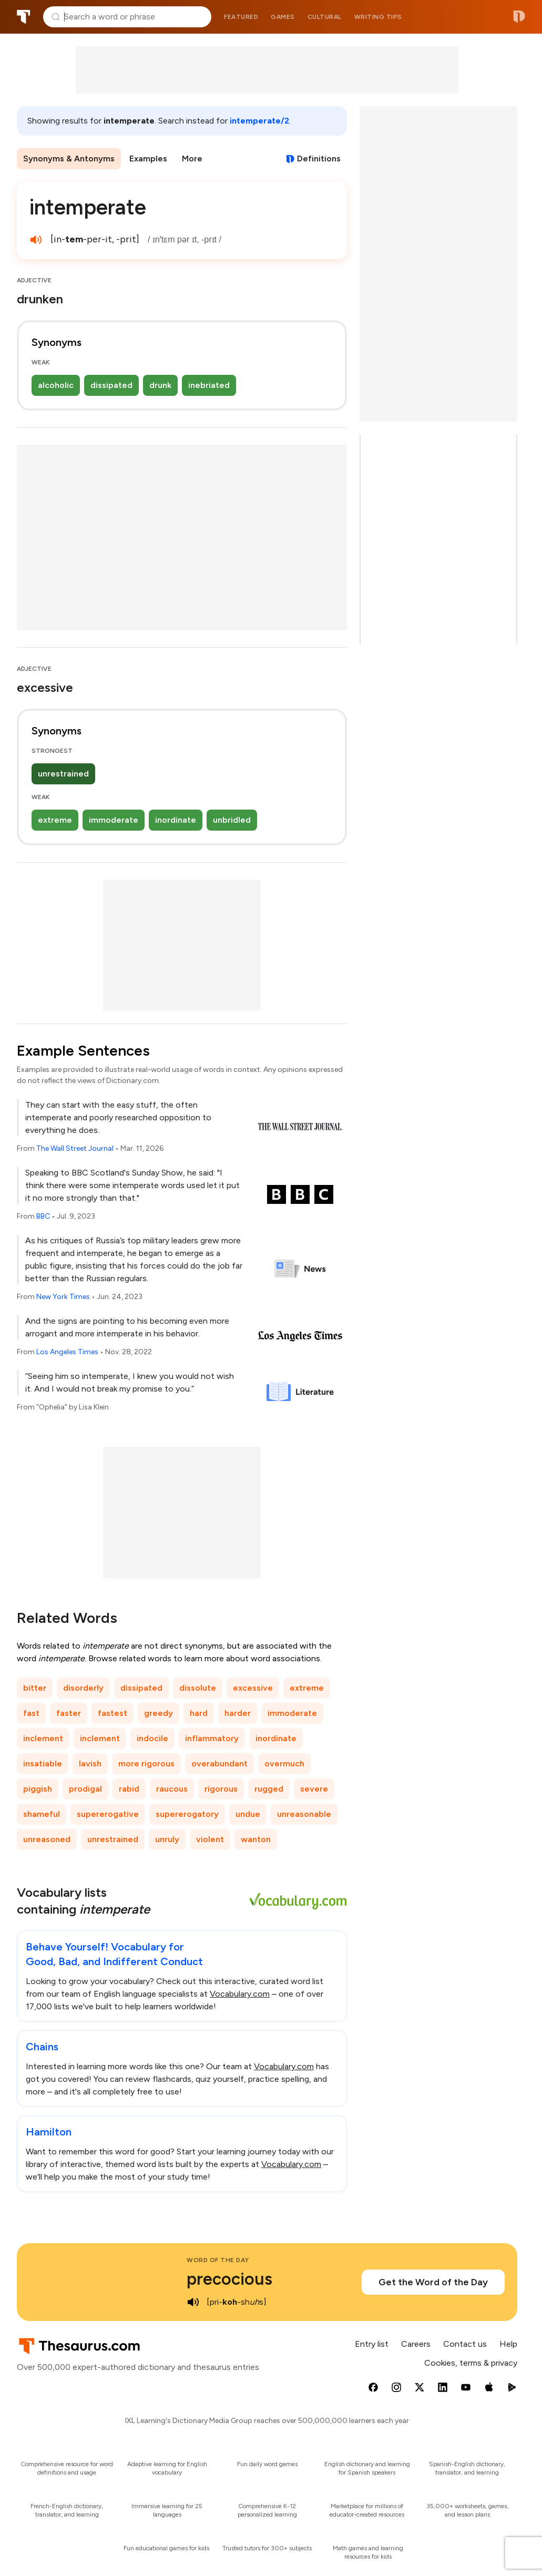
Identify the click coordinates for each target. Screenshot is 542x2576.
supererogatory (187, 1814)
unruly (167, 1839)
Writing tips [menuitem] (378, 17)
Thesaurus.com (23, 16)
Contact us (465, 2344)
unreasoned (46, 1839)
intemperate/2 (259, 121)
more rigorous (146, 1764)
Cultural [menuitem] (325, 17)
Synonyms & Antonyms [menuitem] (69, 158)
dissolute (197, 1688)
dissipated (111, 385)
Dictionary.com (519, 17)
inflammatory (212, 1738)
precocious (229, 2279)
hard (199, 1713)
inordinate (175, 820)
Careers (416, 2344)
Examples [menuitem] (148, 158)
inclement (43, 1738)
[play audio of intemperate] (35, 239)
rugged (268, 1789)
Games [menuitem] (283, 17)
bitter (34, 1688)
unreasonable (304, 1814)
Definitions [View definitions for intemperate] (319, 158)
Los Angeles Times (67, 1351)
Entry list (371, 2344)
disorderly (83, 1688)
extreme (55, 820)
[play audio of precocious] (193, 2302)
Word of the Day (218, 2260)
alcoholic (56, 385)
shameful (41, 1814)
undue (248, 1814)
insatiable (42, 1764)
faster (68, 1713)
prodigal (85, 1789)
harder (237, 1713)
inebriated (209, 385)
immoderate (113, 820)
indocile (152, 1738)
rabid (129, 1789)
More (192, 158)
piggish (37, 1789)
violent (210, 1839)
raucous (172, 1789)
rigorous (221, 1789)
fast (31, 1713)
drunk (160, 385)
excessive (253, 1688)
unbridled (232, 820)
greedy (158, 1713)
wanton (256, 1839)
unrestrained (63, 774)
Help (508, 2344)
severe (314, 1789)
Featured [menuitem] (241, 17)
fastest (112, 1713)
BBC (43, 1216)
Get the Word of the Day (433, 2282)
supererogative (108, 1814)
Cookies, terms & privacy (470, 2363)
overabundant (219, 1764)
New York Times (63, 1296)
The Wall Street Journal (75, 1148)
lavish (90, 1764)
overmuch (284, 1764)
